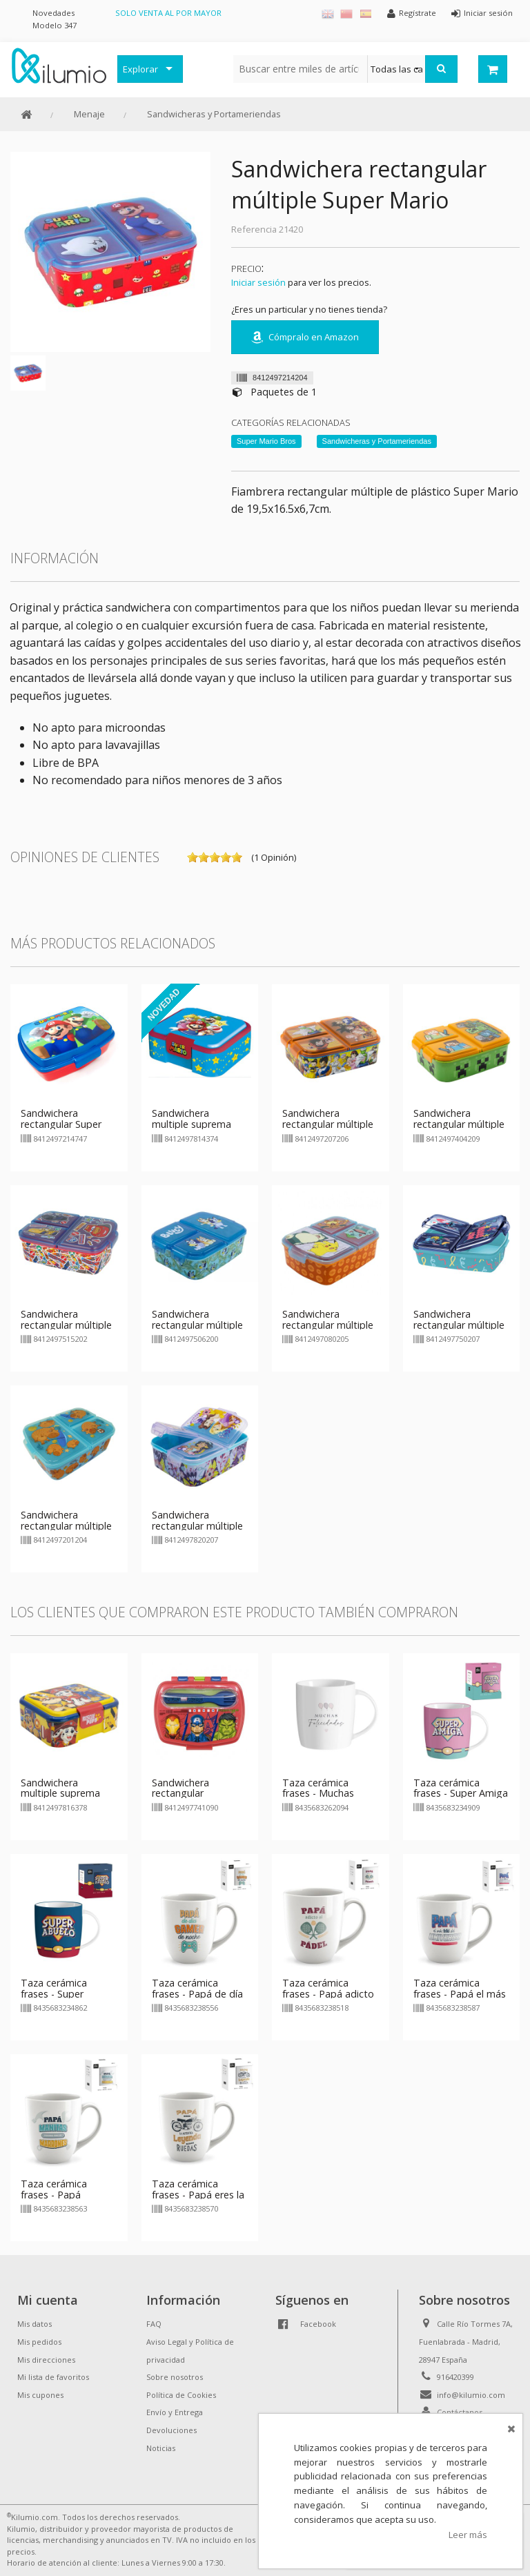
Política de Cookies (181, 2395)
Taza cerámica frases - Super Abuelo (54, 1993)
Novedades (53, 13)
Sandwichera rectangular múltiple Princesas (197, 1525)
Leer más (468, 2534)
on (192, 857)
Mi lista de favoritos (53, 2377)
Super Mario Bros (266, 441)
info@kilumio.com (471, 2395)
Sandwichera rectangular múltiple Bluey (197, 1325)
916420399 (455, 2377)
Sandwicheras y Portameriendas (214, 114)
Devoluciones (171, 2430)
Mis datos (34, 2324)
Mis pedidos (39, 2341)
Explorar (140, 69)
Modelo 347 (54, 25)
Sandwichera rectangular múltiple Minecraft (458, 1124)
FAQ (153, 2324)
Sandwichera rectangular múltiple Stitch (458, 1325)
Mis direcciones (46, 2359)
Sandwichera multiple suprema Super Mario (191, 1124)
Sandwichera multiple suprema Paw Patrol (60, 1793)
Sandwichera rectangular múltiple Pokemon (327, 1325)
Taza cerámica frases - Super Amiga (460, 1788)
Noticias (160, 2448)
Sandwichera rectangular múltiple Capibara (66, 1525)
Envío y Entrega (174, 2412)
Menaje (89, 114)
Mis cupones (40, 2395)
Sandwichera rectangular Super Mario (61, 1124)
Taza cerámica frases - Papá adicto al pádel (328, 1993)
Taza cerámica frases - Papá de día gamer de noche (197, 1993)
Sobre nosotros (174, 2377)
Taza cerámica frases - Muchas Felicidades (318, 1793)
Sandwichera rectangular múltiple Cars (66, 1325)
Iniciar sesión (258, 282)
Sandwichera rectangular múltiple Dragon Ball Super (327, 1124)
